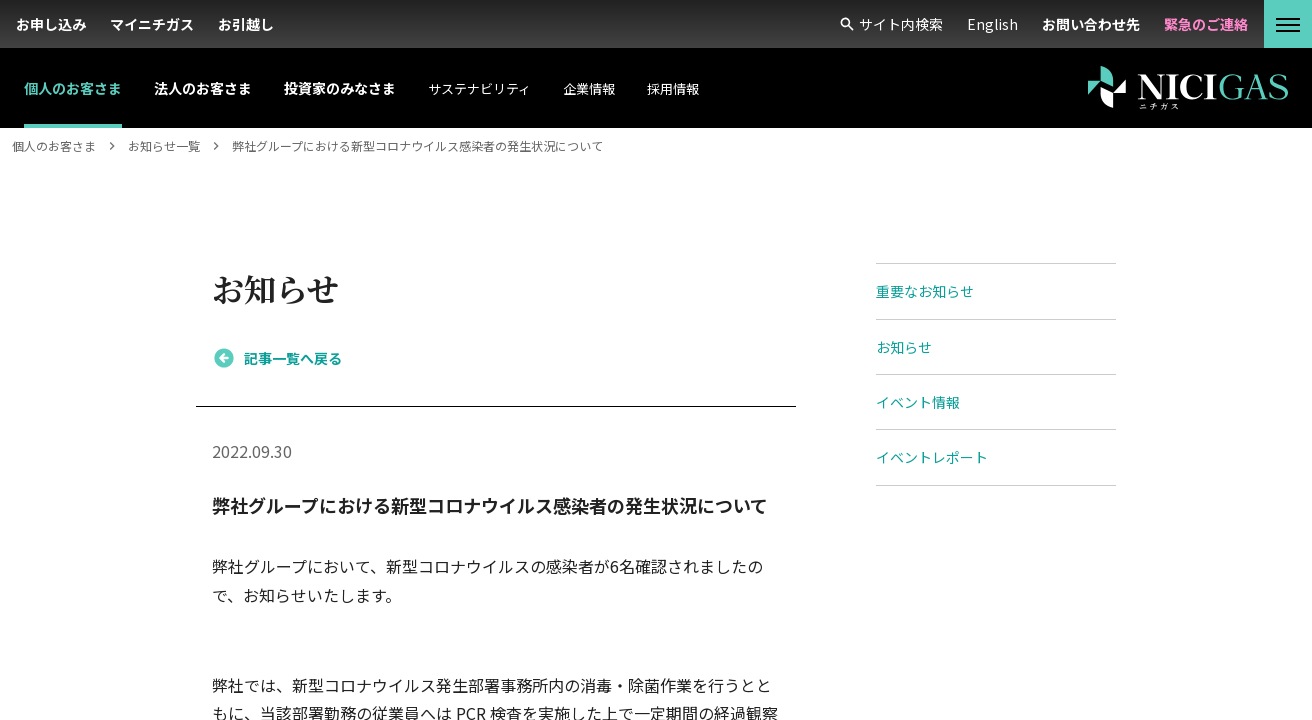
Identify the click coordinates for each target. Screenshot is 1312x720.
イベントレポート (932, 457)
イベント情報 (918, 402)
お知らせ (904, 347)
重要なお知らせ (925, 291)
